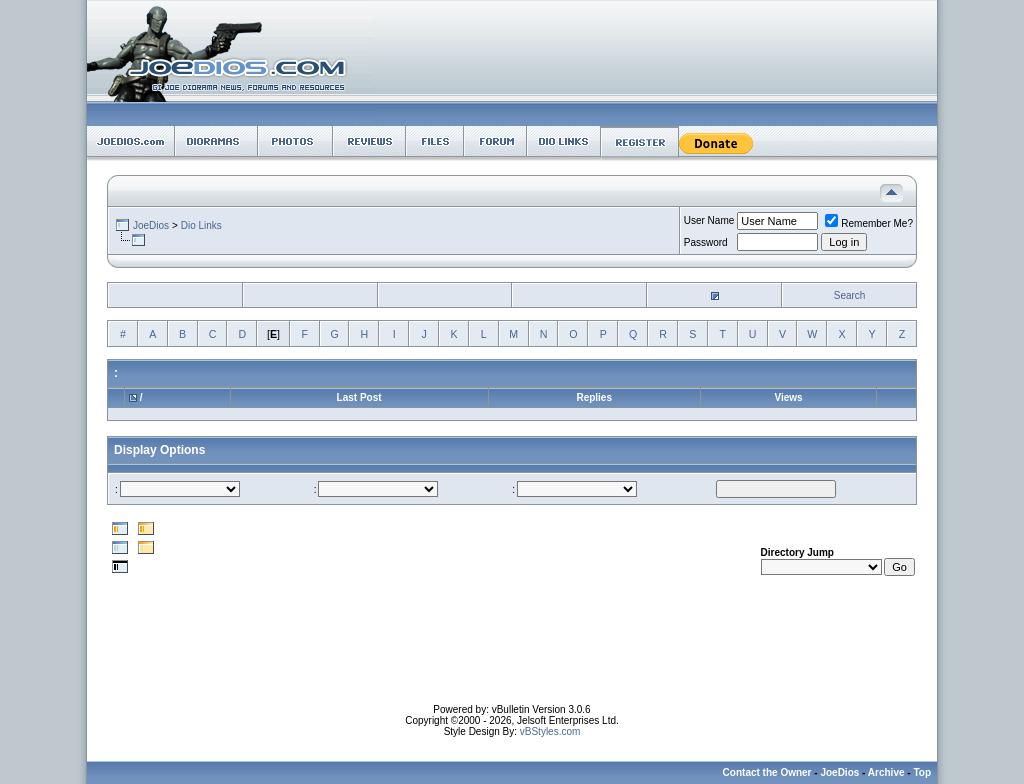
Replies (594, 397)
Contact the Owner (767, 772)
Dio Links (201, 225)
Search (850, 295)
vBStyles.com (550, 731)
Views (788, 397)
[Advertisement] (512, 659)
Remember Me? (869, 223)
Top (922, 772)
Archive (886, 772)
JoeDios (151, 225)
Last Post (359, 397)
